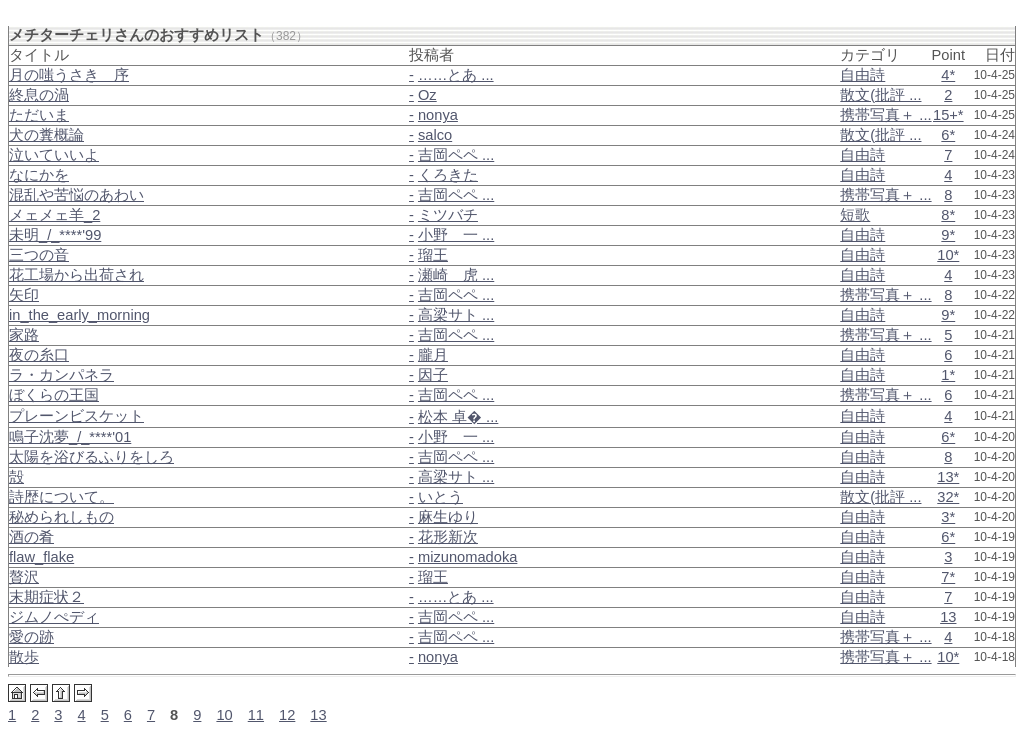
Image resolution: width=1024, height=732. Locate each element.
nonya (438, 115)
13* (948, 477)
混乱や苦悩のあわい (76, 195)
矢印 (24, 295)
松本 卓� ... (458, 417)
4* (948, 75)
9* (948, 235)
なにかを (39, 175)
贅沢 (24, 577)
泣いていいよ (54, 155)
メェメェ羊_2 (54, 215)
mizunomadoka (467, 557)
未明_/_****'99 (55, 235)
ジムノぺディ (54, 617)
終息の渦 (39, 95)
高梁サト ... (456, 315)
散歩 (24, 657)
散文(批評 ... (880, 95)
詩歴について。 (61, 497)
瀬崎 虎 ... (456, 275)
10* (948, 255)
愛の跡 (31, 637)
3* (948, 517)
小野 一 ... (456, 235)
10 (224, 715)
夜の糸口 (39, 355)
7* (948, 577)
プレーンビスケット (76, 416)
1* (948, 375)
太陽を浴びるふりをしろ (91, 457)
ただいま (39, 115)
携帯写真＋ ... (885, 115)
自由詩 (862, 75)
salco (435, 135)
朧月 (433, 355)
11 (256, 715)
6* (948, 135)
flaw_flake (41, 557)
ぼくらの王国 (54, 395)
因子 (433, 375)
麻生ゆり (448, 517)
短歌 (855, 215)
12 (287, 715)
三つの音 (39, 255)
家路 (24, 335)
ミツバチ (448, 215)
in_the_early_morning (79, 315)
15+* (948, 115)
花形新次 (448, 537)
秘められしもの (61, 517)
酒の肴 (31, 537)
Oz (427, 95)
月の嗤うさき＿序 (69, 75)
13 (948, 617)
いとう (440, 497)
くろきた (448, 175)
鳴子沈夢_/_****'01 (70, 437)
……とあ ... (456, 75)
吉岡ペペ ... (456, 155)
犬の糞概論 (46, 135)
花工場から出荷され (76, 275)
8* (948, 215)
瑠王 (433, 255)
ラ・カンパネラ (61, 375)
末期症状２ (46, 597)
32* (948, 497)
